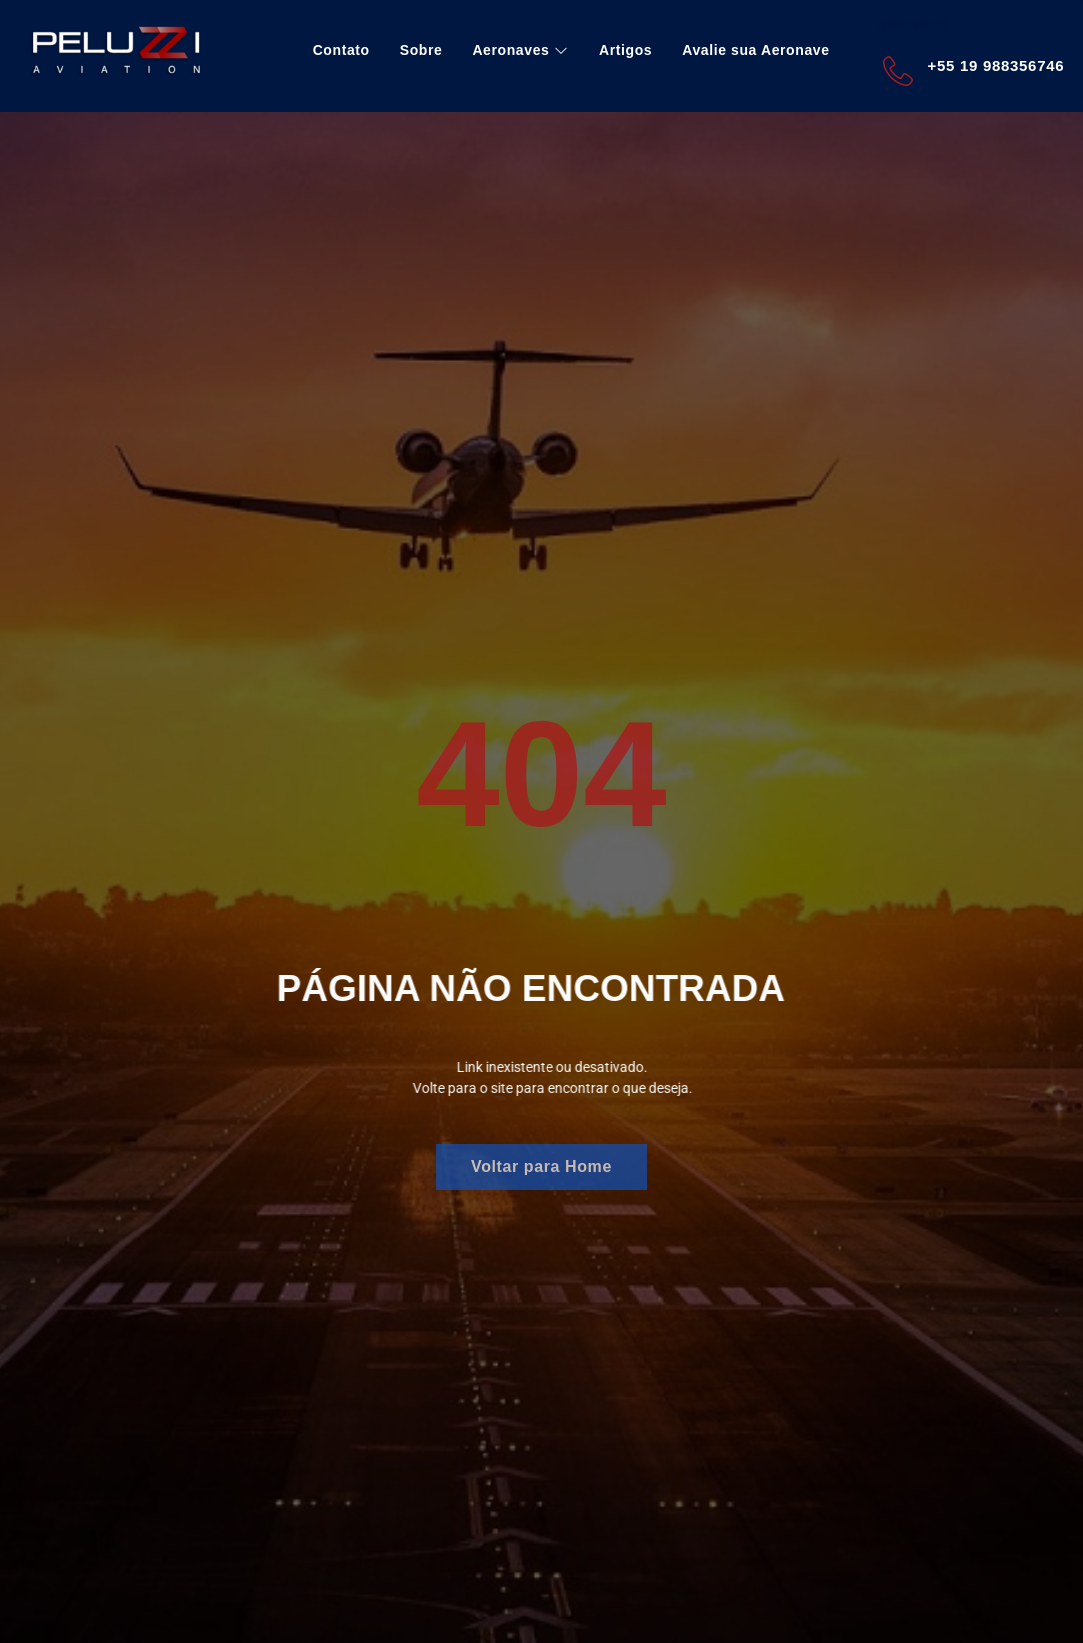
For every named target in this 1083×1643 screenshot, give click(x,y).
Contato (341, 50)
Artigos (625, 50)
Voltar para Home (541, 1166)
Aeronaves (520, 50)
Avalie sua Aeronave (755, 50)
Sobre (421, 50)
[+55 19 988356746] (898, 71)
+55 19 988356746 (996, 65)
